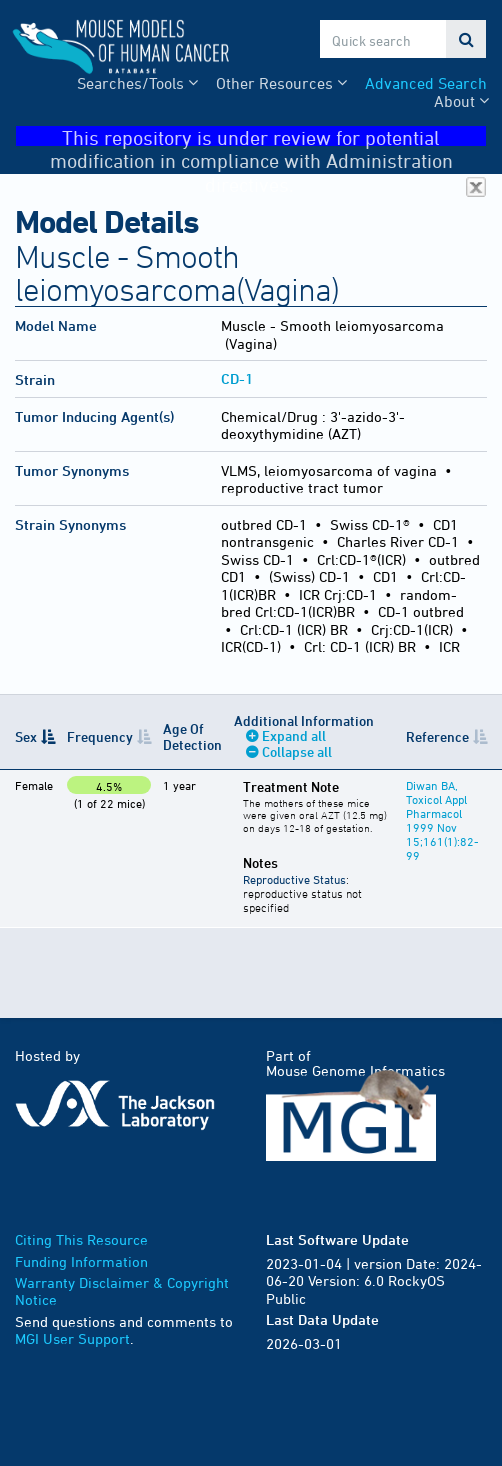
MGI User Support (72, 1338)
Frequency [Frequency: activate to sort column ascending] (100, 736)
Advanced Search (426, 83)
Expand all (294, 735)
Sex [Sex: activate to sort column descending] (26, 736)
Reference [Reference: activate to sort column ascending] (437, 736)
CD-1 (237, 378)
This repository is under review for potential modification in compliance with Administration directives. (268, 136)
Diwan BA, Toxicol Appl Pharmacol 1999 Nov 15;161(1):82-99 (442, 820)
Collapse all (297, 751)
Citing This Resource (81, 1239)
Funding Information (81, 1261)
